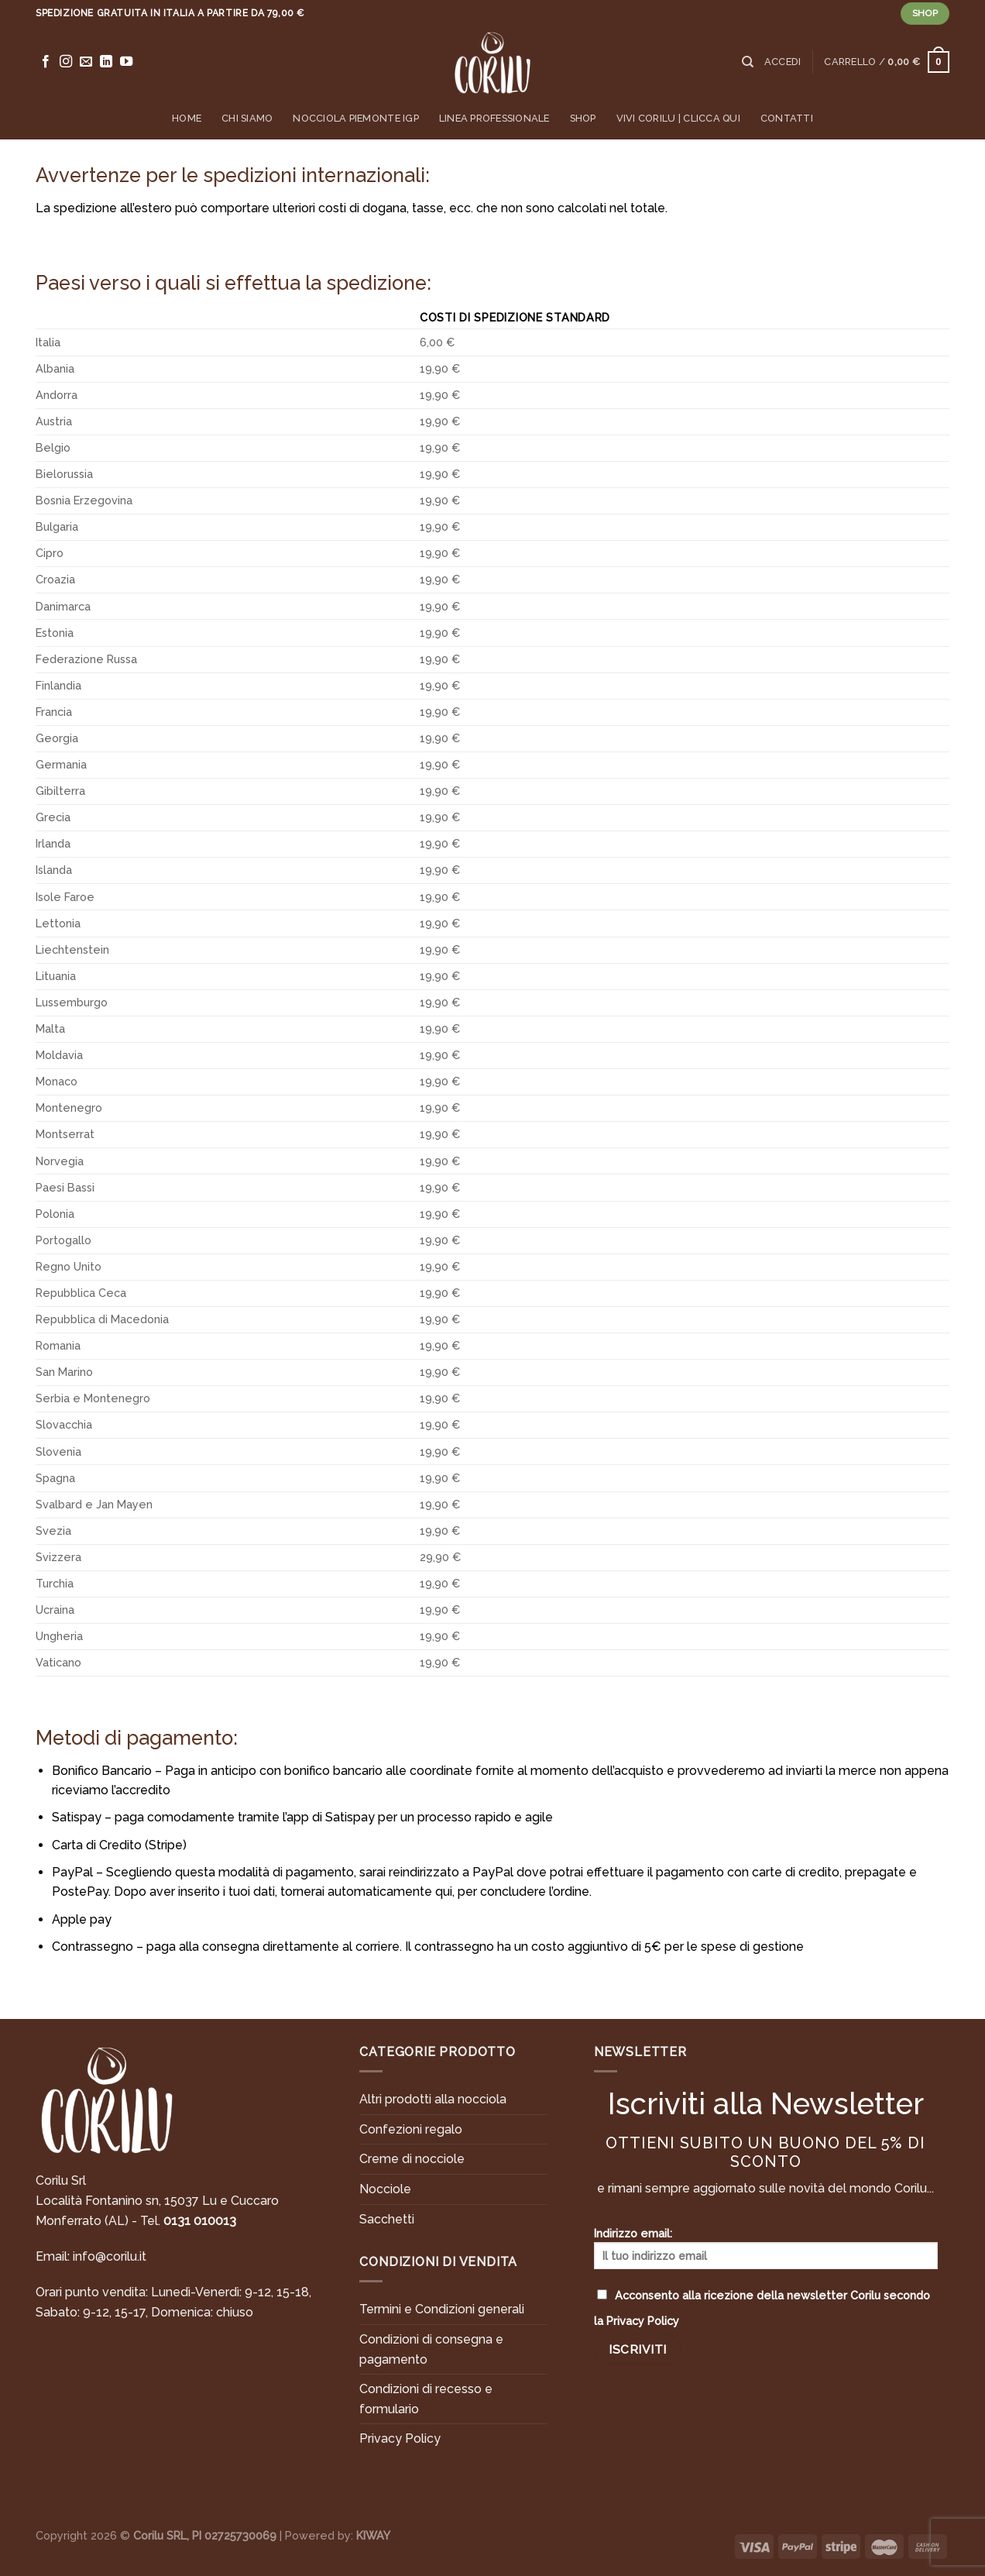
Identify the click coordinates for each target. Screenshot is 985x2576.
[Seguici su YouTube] (126, 62)
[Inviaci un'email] (86, 62)
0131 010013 (199, 2220)
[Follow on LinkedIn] (106, 62)
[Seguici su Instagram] (66, 62)
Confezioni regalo (410, 2129)
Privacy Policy (400, 2438)
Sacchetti (386, 2219)
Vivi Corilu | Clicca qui (678, 118)
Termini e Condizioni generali (441, 2309)
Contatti (786, 118)
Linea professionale (494, 118)
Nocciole (385, 2189)
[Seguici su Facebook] (45, 62)
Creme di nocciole (412, 2158)
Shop (583, 118)
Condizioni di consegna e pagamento (431, 2349)
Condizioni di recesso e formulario (425, 2399)
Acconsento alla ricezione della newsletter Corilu (762, 2308)
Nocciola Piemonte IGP (355, 118)
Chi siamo (247, 118)
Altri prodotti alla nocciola (432, 2099)
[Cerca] (747, 62)
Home (186, 118)
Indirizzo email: (766, 2248)
